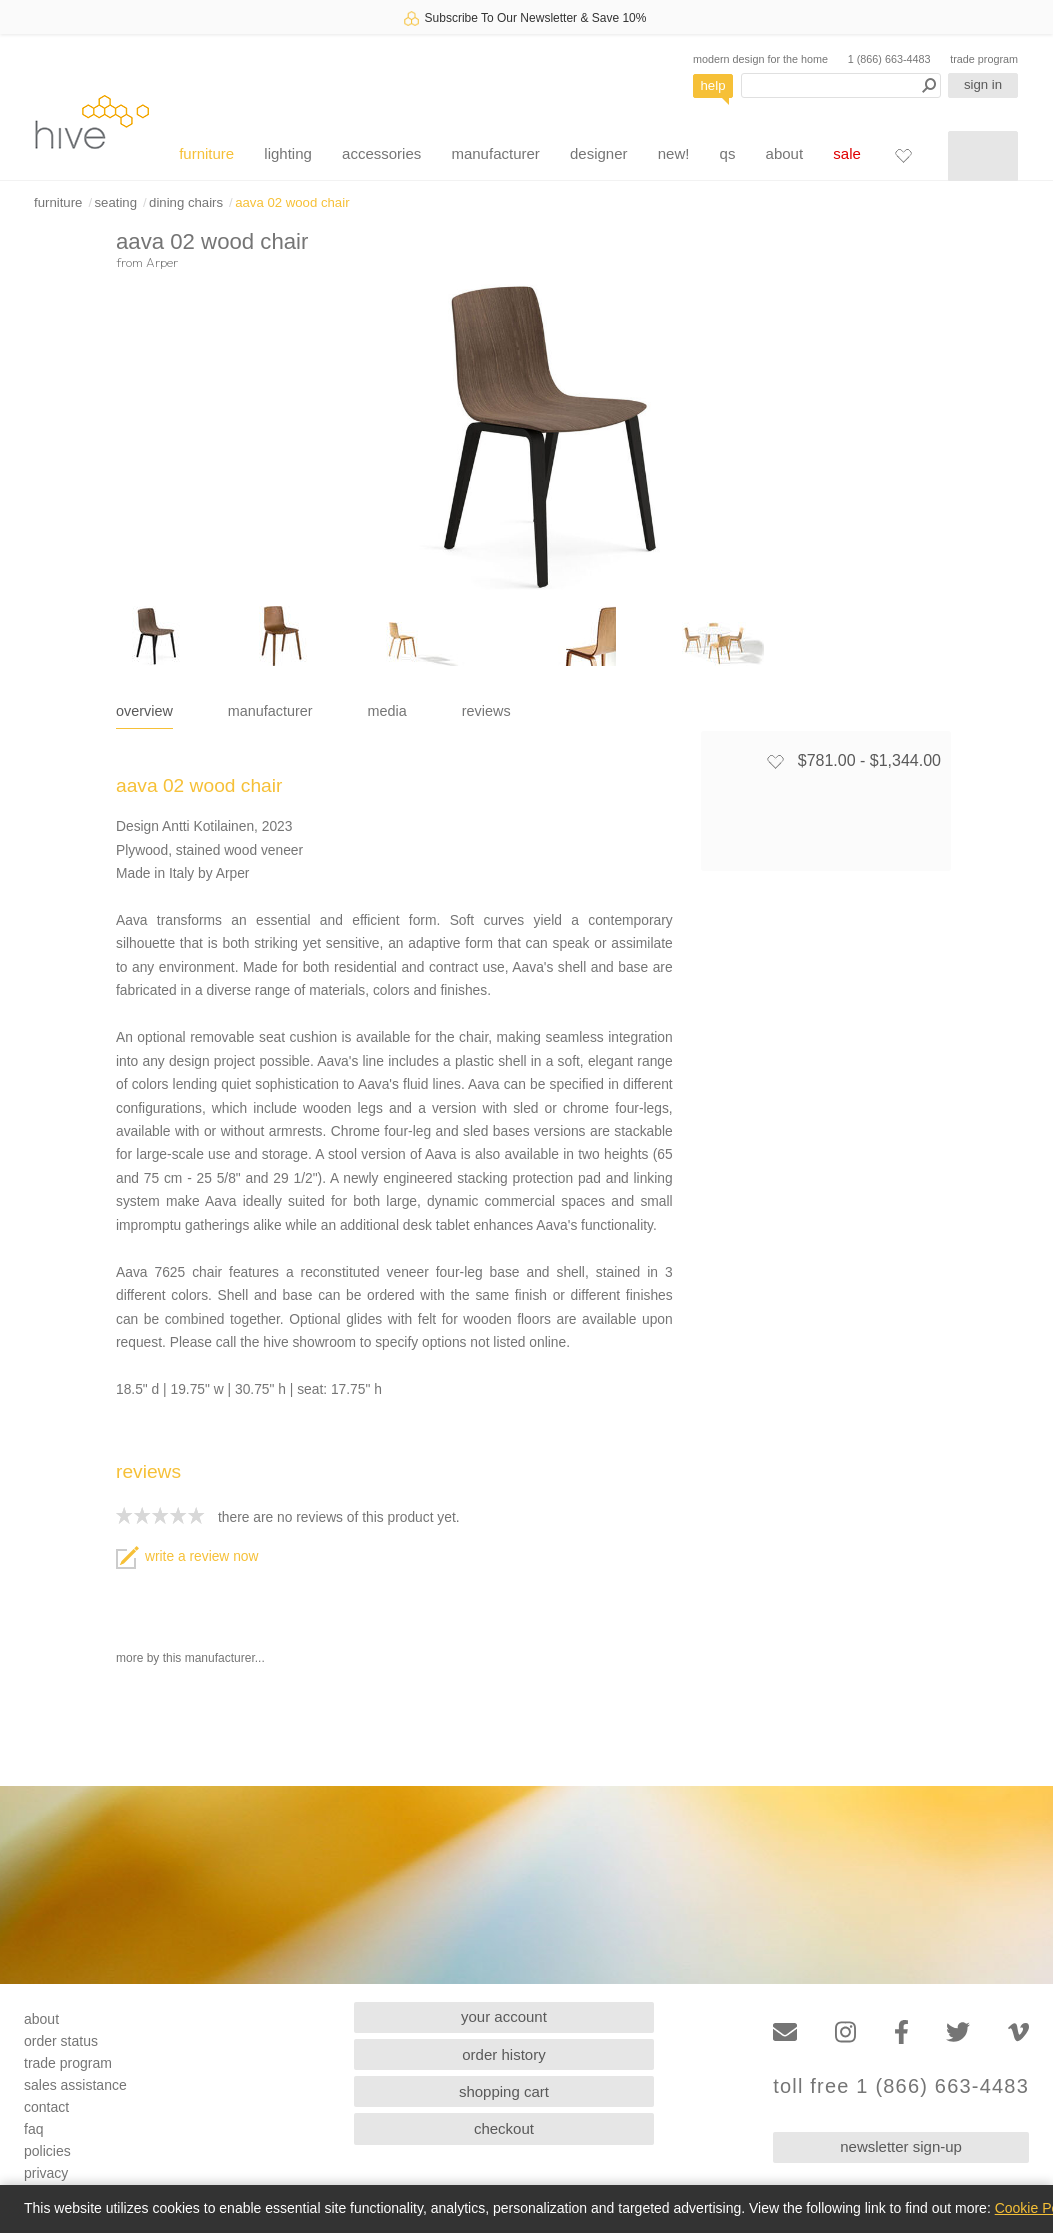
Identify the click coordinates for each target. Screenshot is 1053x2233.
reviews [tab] (486, 711)
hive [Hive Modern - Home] (92, 121)
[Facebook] (901, 2032)
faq (33, 2129)
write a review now (187, 1556)
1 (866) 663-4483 (889, 59)
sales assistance (75, 2085)
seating (115, 202)
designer (599, 153)
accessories (381, 153)
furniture (206, 153)
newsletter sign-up (901, 2146)
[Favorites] (903, 155)
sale (847, 153)
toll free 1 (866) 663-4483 (901, 2086)
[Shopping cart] (983, 156)
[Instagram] (845, 2032)
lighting (288, 153)
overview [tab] (144, 711)
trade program (984, 59)
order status (61, 2041)
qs (728, 153)
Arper (162, 262)
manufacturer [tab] (270, 711)
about (785, 153)
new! (674, 153)
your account (504, 2016)
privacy (46, 2173)
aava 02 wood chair (292, 202)
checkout (504, 2128)
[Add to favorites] (775, 761)
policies (47, 2151)
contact (46, 2107)
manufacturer (495, 153)
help (713, 85)
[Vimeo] (1018, 2032)
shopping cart (504, 2091)
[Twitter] (958, 2032)
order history (503, 2054)
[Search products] (841, 85)
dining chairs (186, 202)
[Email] (785, 2032)
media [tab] (387, 711)
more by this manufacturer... (190, 1658)
